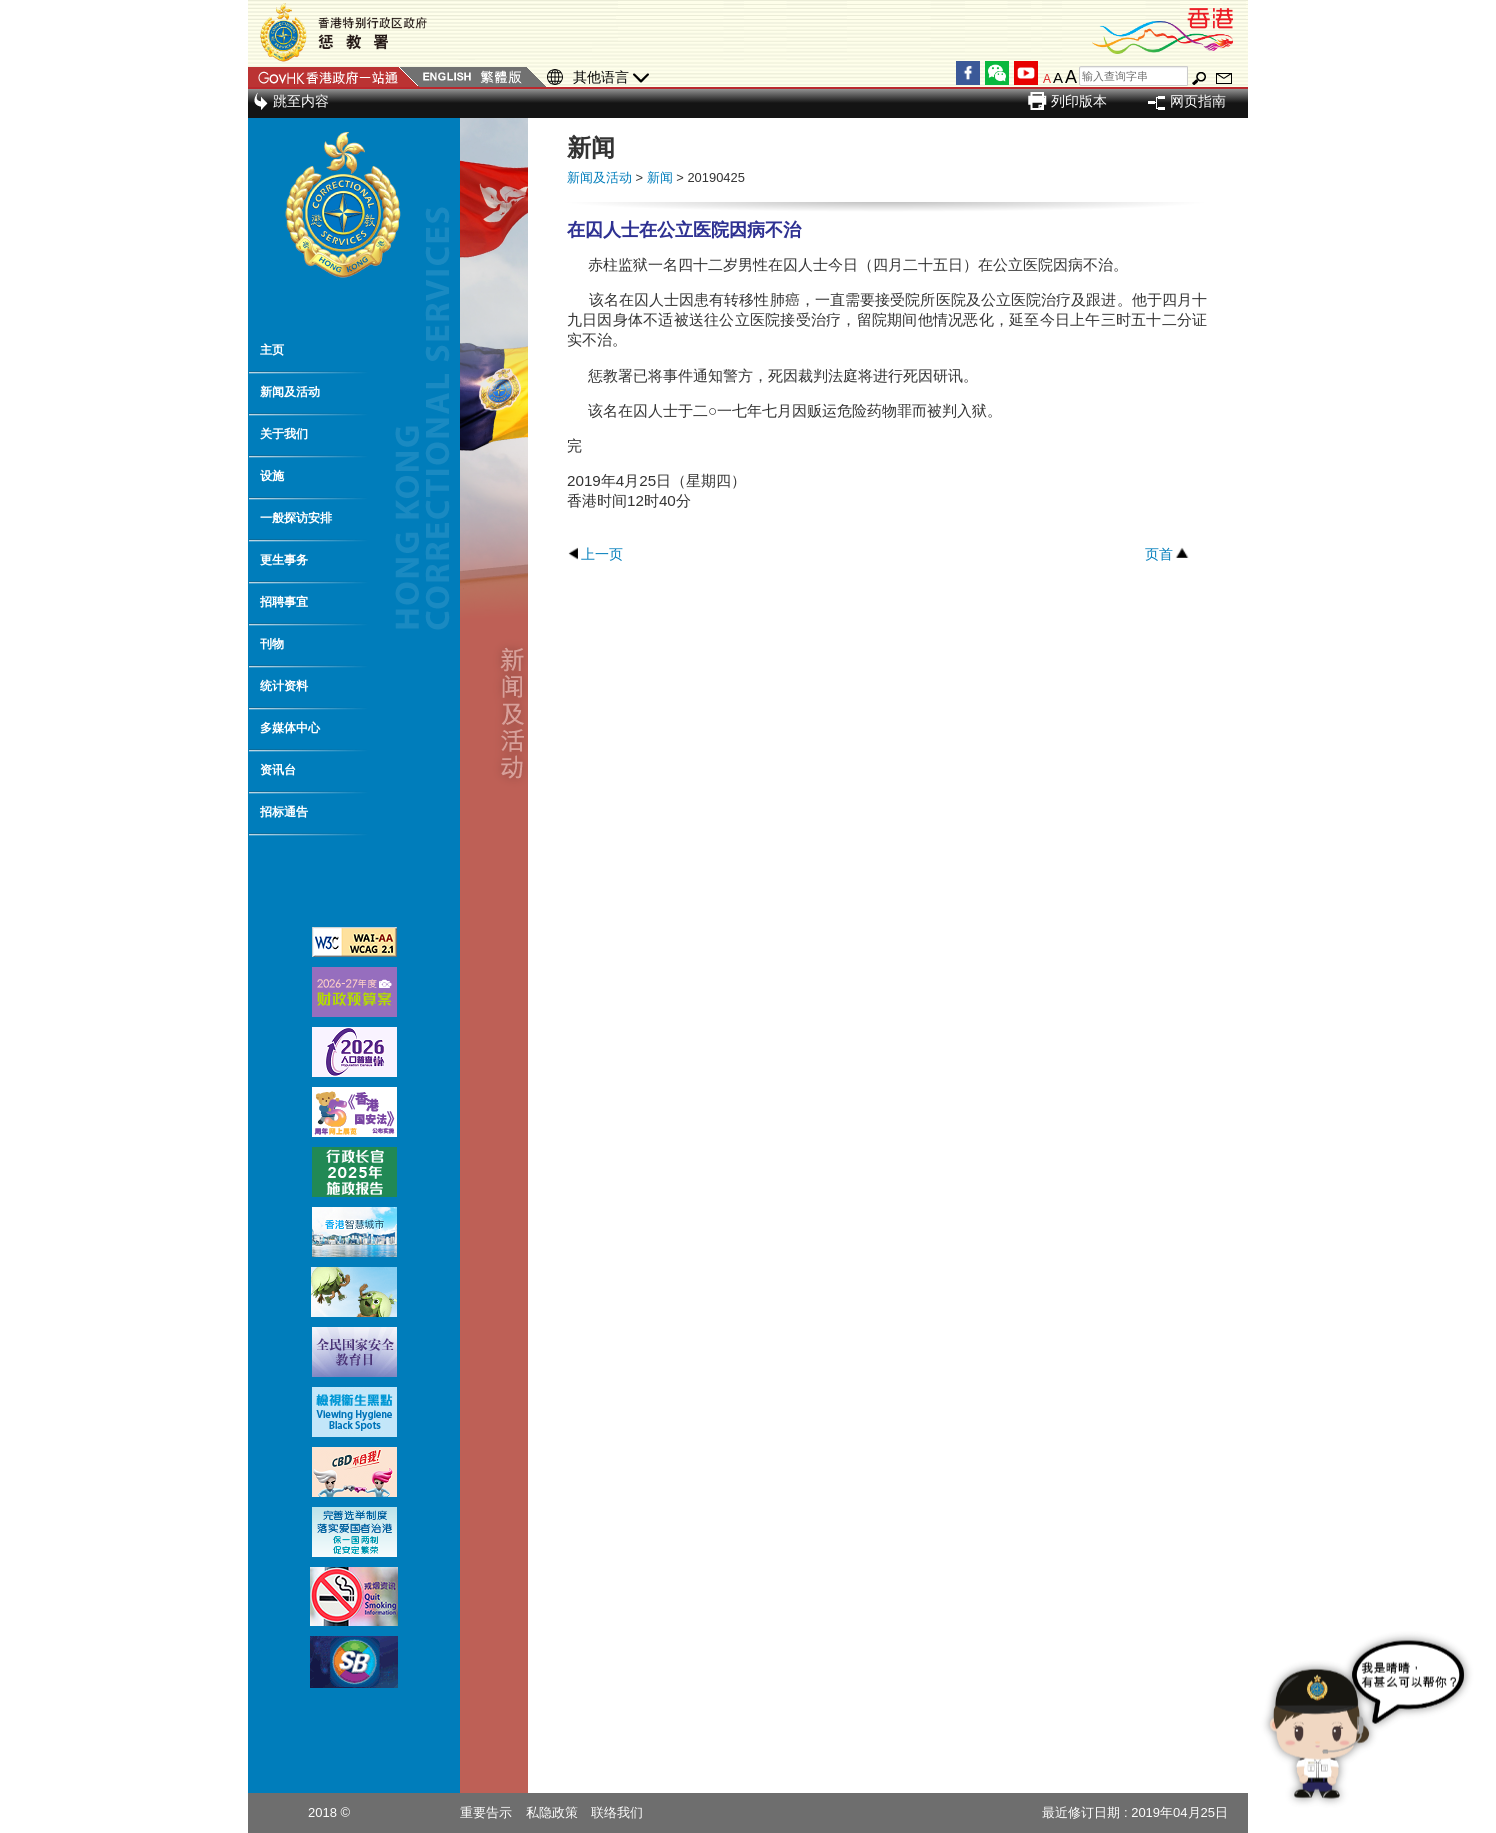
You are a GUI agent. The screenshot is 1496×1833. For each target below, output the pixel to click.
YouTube (1026, 73)
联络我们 (617, 1812)
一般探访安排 (296, 518)
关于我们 (284, 434)
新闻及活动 (290, 392)
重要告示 (486, 1812)
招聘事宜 (284, 602)
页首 (1159, 554)
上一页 (602, 554)
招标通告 (284, 812)
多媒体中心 (290, 728)
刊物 (272, 644)
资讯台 (278, 770)
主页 (272, 350)
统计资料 (284, 686)
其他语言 (611, 77)
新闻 (660, 177)
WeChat (997, 73)
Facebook (968, 73)
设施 (272, 476)
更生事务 (284, 560)
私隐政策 (552, 1812)
